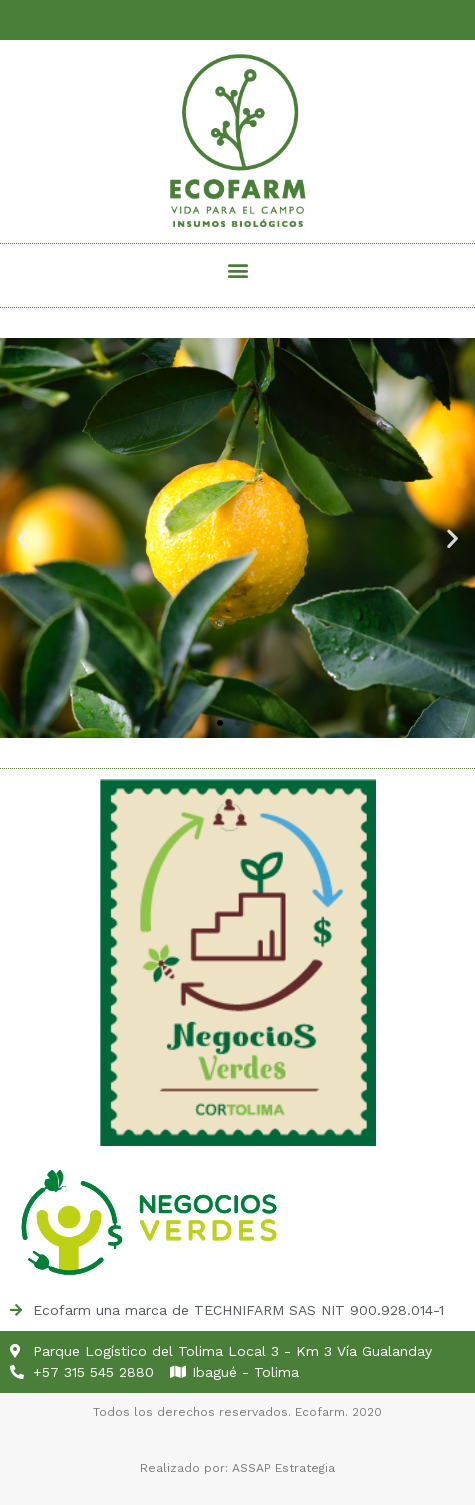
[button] (237, 270)
